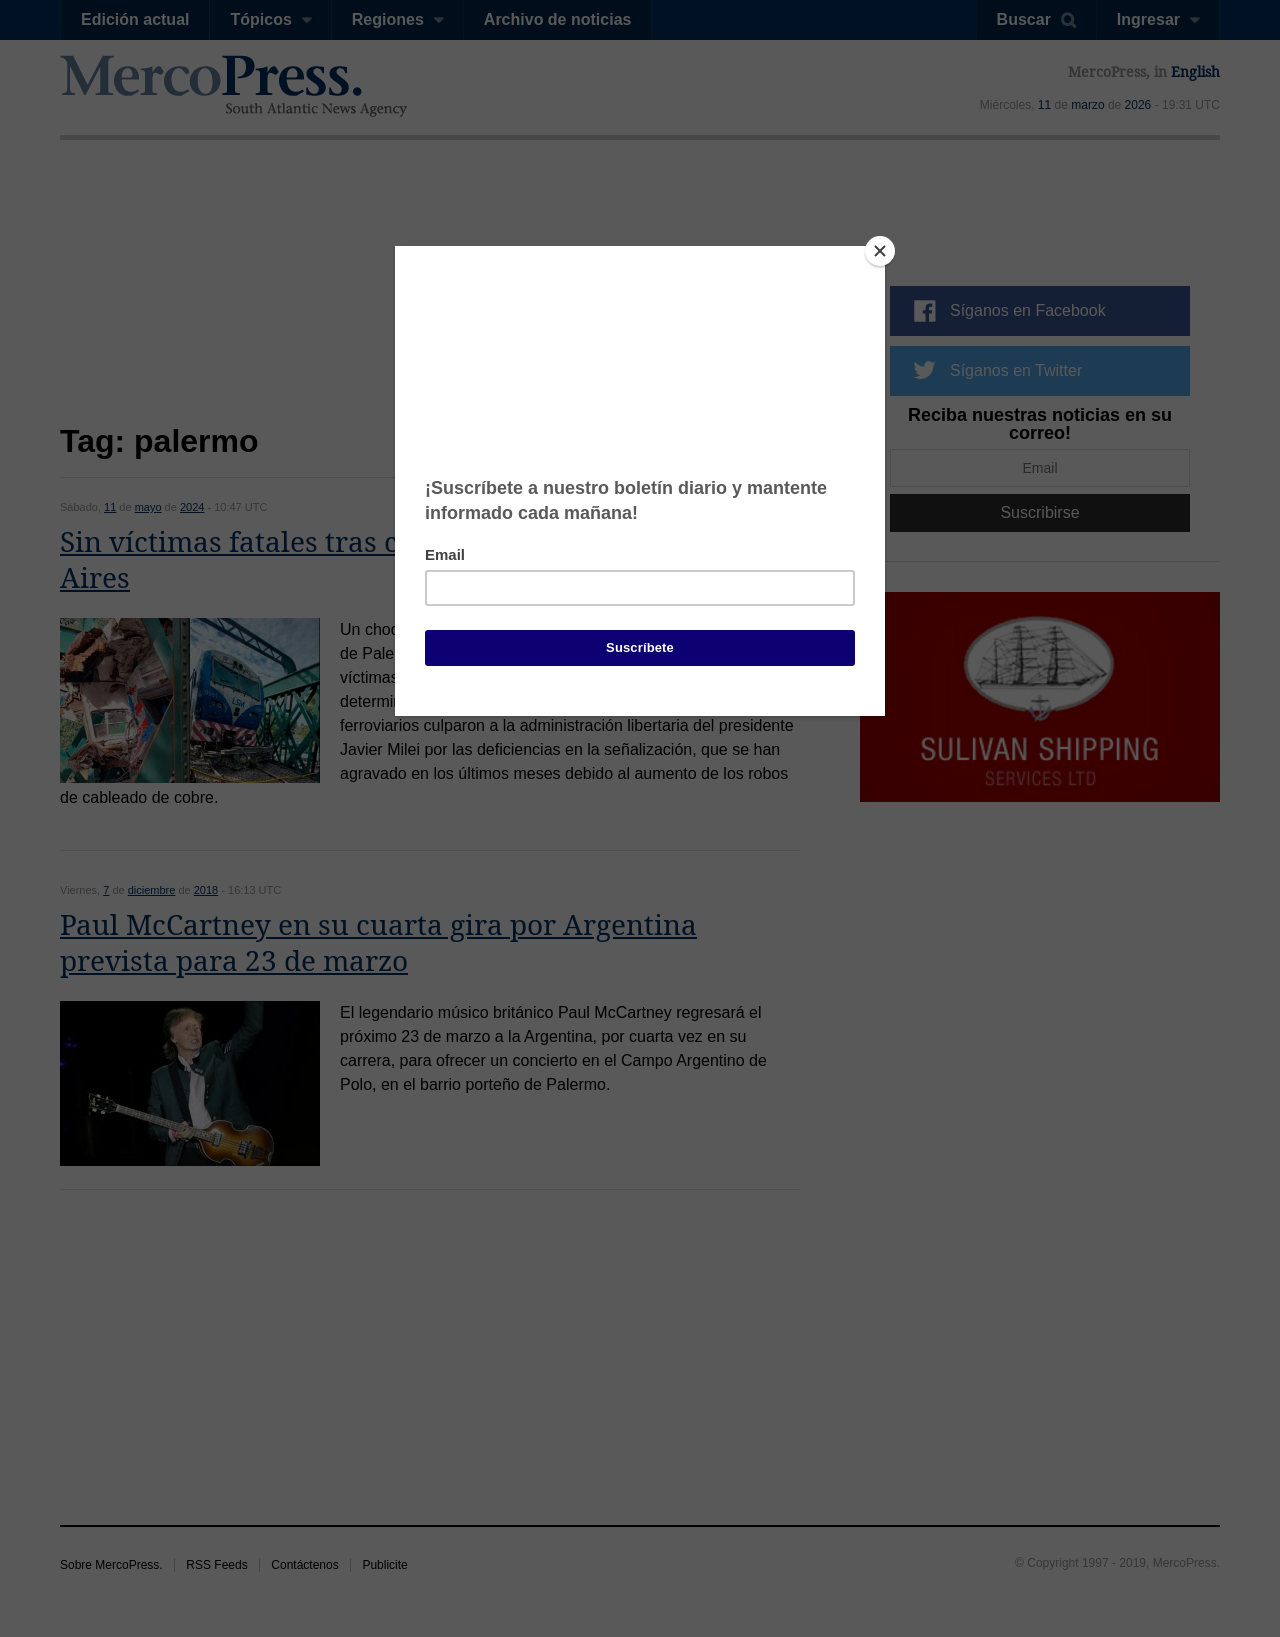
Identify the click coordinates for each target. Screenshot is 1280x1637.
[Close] (880, 251)
